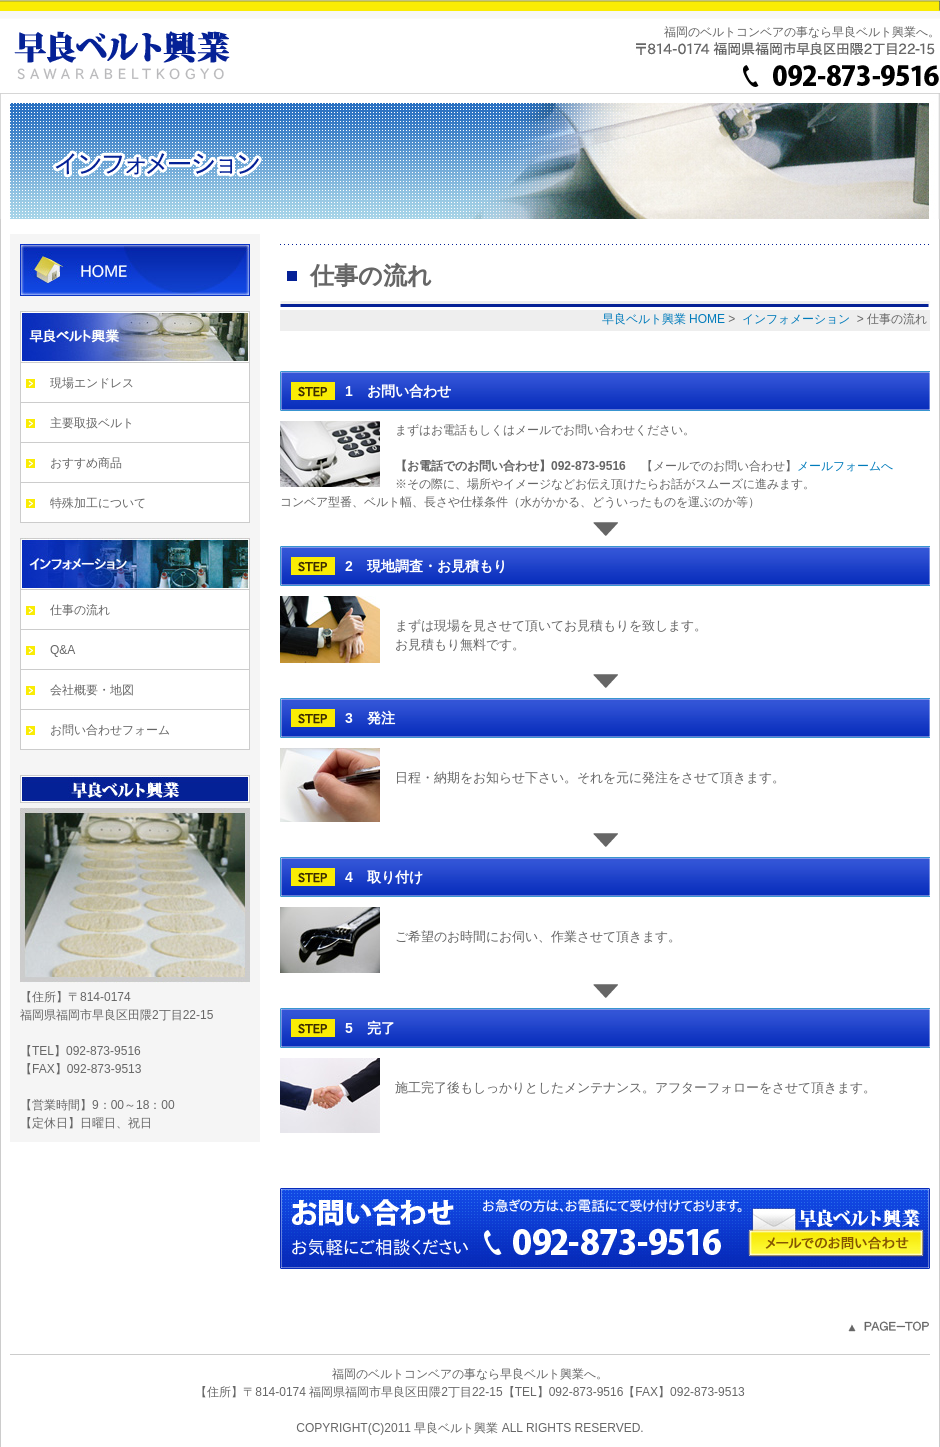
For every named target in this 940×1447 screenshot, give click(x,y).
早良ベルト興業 (135, 337)
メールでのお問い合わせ (836, 1243)
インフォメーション (135, 564)
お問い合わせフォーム (110, 730)
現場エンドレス (92, 383)
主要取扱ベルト (92, 423)
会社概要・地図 (92, 690)
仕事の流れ (80, 610)
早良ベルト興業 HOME (135, 270)
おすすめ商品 (86, 463)
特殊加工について (98, 503)
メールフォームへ (845, 466)
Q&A (62, 650)
